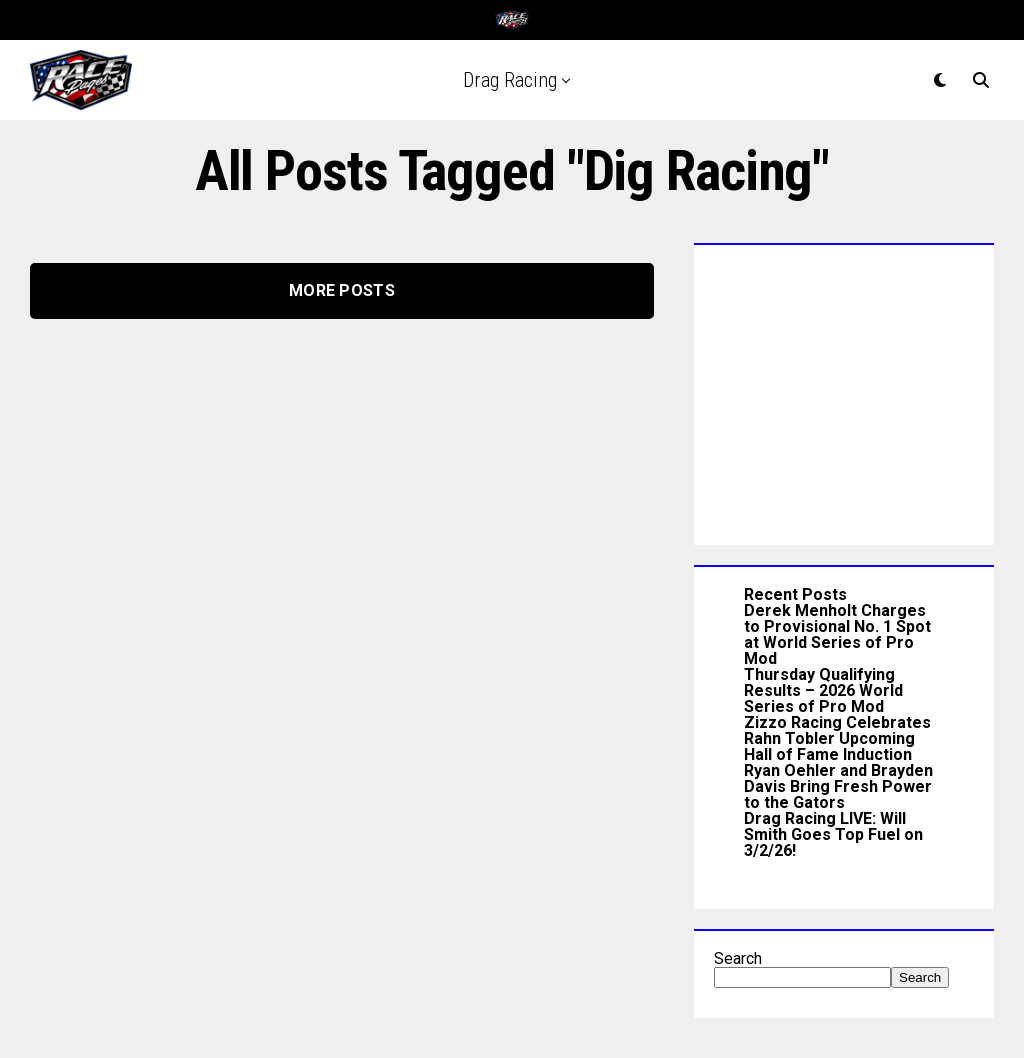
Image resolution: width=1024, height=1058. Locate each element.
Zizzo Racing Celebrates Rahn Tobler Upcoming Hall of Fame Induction (837, 738)
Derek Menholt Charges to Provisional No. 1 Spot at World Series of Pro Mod (837, 634)
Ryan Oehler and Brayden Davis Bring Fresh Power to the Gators (838, 786)
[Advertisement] (844, 390)
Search (738, 958)
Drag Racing (510, 80)
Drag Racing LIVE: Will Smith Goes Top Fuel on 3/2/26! (833, 834)
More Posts (342, 290)
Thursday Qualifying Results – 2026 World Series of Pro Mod (823, 690)
